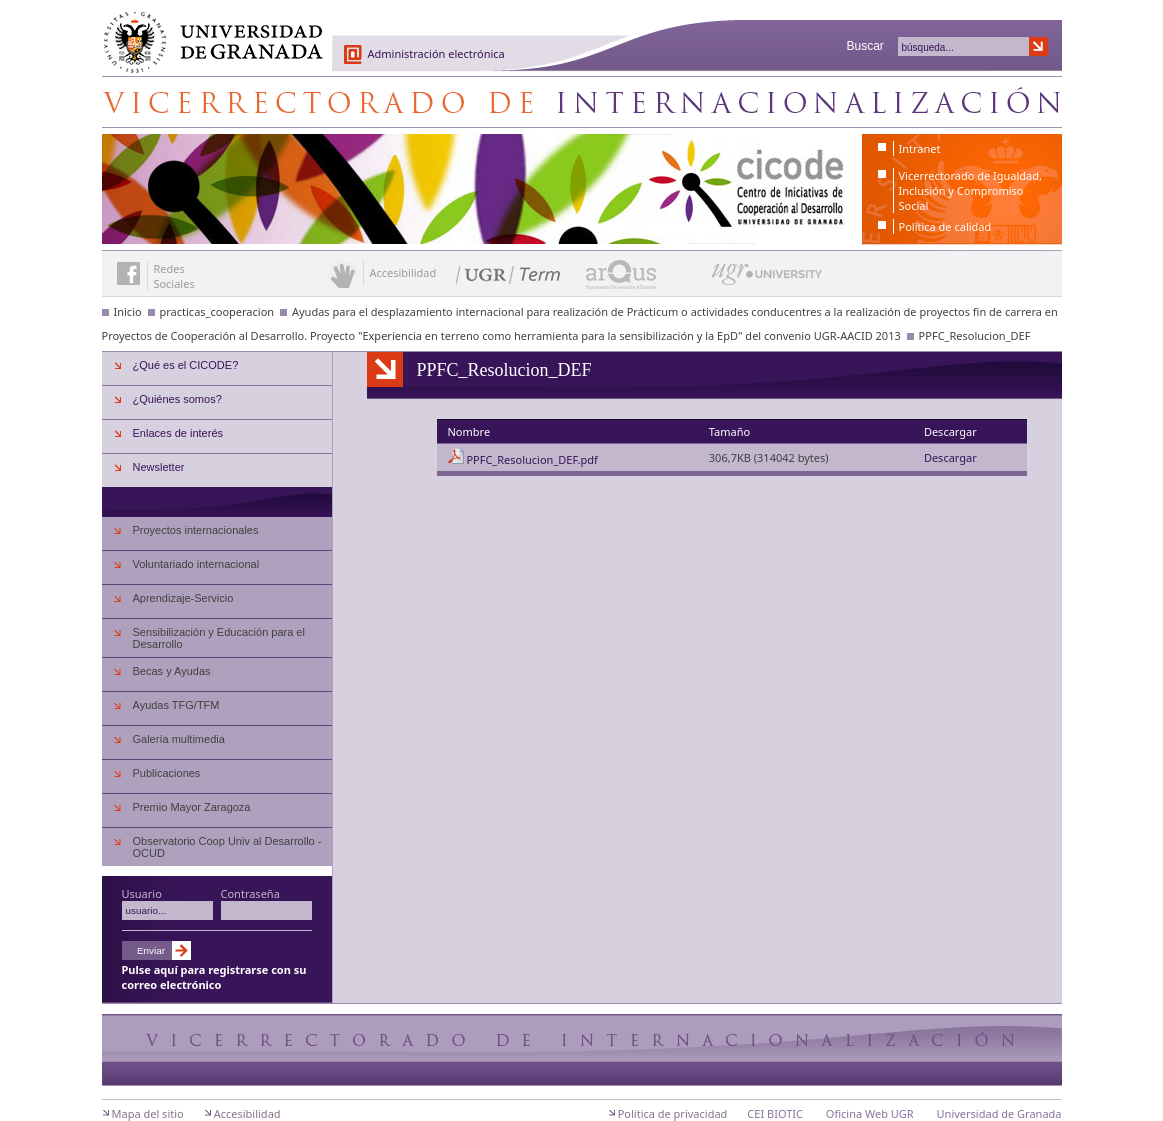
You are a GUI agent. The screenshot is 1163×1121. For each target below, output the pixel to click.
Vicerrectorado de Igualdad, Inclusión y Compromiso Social (970, 190)
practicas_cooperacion (217, 311)
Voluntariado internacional (196, 564)
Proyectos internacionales (196, 530)
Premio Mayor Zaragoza (192, 807)
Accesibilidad (247, 1113)
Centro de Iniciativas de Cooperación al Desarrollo (582, 102)
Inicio (128, 311)
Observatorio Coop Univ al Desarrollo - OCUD (227, 847)
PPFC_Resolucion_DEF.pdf (531, 459)
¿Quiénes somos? (177, 399)
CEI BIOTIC (775, 1113)
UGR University (767, 279)
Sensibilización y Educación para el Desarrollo (219, 638)
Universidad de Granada (206, 31)
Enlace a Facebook (128, 273)
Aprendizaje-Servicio (183, 598)
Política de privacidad (673, 1113)
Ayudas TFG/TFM (176, 705)
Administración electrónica (436, 53)
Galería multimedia (179, 739)
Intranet (920, 148)
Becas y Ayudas (172, 671)
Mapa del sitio (148, 1113)
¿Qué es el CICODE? (186, 365)
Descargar (950, 457)
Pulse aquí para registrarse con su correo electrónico (214, 977)
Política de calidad (945, 226)
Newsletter (159, 467)
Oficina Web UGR (870, 1113)
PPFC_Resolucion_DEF (975, 335)
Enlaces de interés (178, 433)
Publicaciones (167, 773)
